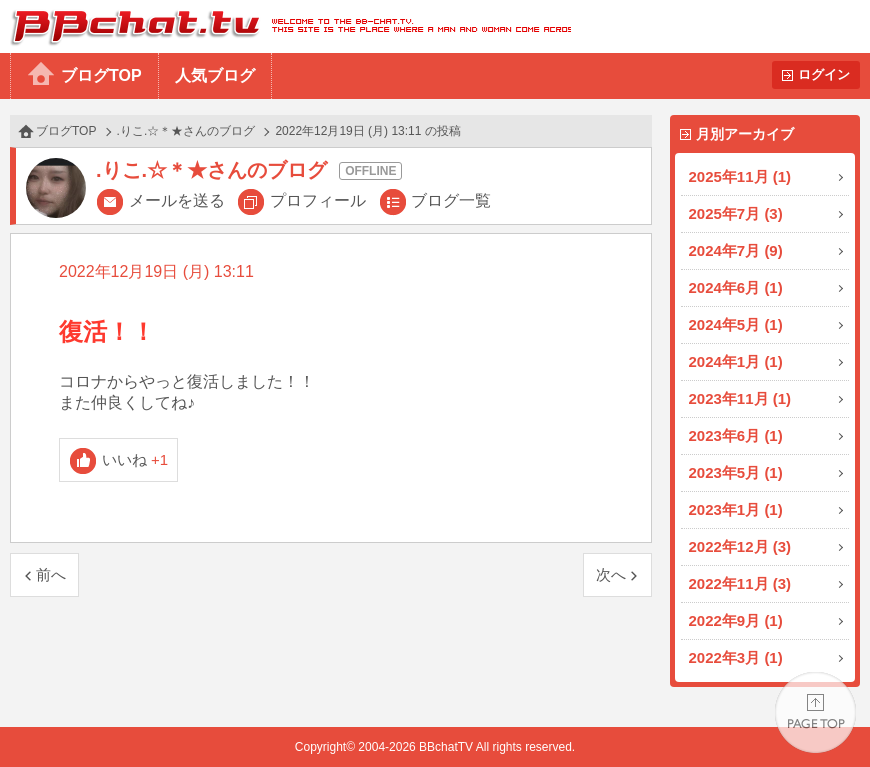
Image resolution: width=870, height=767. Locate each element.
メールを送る (177, 200)
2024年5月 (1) (736, 324)
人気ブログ (215, 75)
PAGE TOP (815, 712)
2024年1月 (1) (736, 361)
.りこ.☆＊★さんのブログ (186, 131)
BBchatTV (285, 26)
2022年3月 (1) (736, 657)
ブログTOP (101, 75)
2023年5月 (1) (736, 472)
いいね (135, 459)
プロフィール (318, 200)
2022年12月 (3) (740, 546)
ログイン (824, 74)
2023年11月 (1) (740, 398)
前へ (51, 574)
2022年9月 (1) (736, 620)
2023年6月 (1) (736, 435)
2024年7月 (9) (736, 250)
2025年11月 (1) (740, 176)
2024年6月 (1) (736, 287)
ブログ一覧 (451, 200)
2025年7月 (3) (736, 213)
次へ (611, 574)
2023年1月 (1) (736, 509)
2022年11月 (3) (740, 583)
